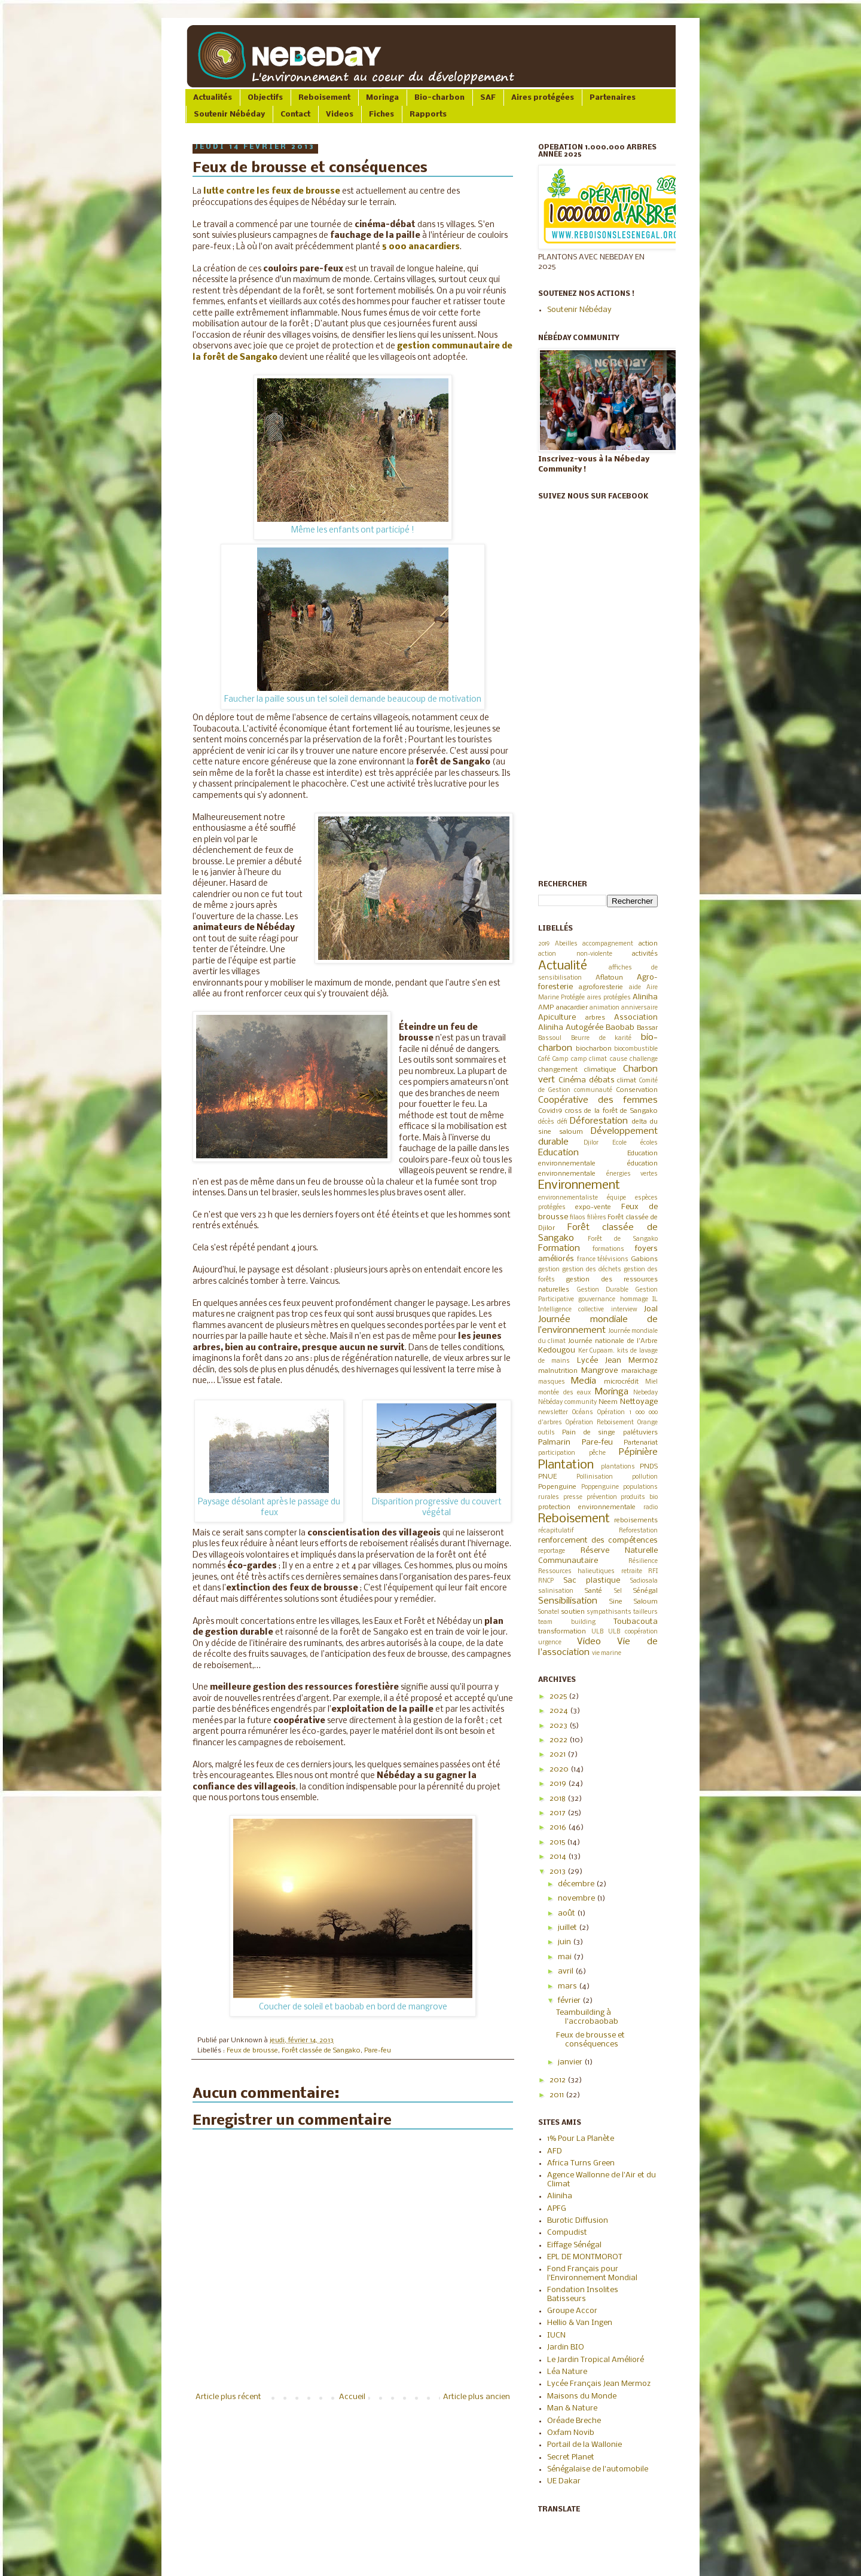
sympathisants (609, 1612)
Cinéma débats (586, 1080)
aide (635, 987)
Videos (339, 114)
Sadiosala (644, 1581)
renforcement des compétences (598, 1540)
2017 (558, 1813)
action (648, 943)
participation (556, 1453)
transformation (562, 1631)
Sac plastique (592, 1580)
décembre (577, 1884)
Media (583, 1381)
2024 (559, 1711)
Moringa (382, 98)
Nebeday (645, 1393)
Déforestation (599, 1121)
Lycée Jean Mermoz (617, 1361)
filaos (577, 1217)
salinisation (555, 1591)
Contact (295, 114)
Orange (647, 1422)
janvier (571, 2062)
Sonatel (548, 1612)
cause (618, 1059)
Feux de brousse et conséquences (590, 2040)
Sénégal (645, 1591)
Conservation (637, 1090)
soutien (573, 1612)
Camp (560, 1059)
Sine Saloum (633, 1601)
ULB (597, 1632)
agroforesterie (601, 987)
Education (558, 1153)
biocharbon (594, 1049)
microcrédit (621, 1381)
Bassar (647, 1028)
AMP (546, 1007)
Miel (651, 1382)
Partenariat (641, 1442)
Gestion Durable (603, 1290)
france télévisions (603, 1259)
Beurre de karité (601, 1038)
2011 (557, 2095)
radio (650, 1507)
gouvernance (596, 1299)
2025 (559, 1696)
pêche (597, 1453)
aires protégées (609, 998)
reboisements (636, 1520)
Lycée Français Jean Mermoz (599, 2384)
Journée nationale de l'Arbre (613, 1341)
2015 (558, 1842)
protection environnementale (587, 1507)
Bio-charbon (439, 98)
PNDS (649, 1466)
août (567, 1913)
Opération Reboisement (600, 1422)
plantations (618, 1467)
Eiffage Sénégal (574, 2245)
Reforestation (638, 1531)
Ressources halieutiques (576, 1571)
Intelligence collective (571, 1310)
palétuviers (640, 1432)
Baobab (620, 1028)
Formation (559, 1248)
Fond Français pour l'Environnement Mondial (592, 2273)
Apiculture (557, 1017)
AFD (554, 2151)
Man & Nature (572, 2408)
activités (645, 953)
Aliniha (645, 997)
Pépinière (638, 1452)
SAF (488, 98)
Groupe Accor (572, 2311)
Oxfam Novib (570, 2433)
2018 (558, 1799)
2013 (558, 1872)
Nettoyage (639, 1402)
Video (589, 1642)
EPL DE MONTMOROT (584, 2257)
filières (596, 1217)
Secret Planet (570, 2457)
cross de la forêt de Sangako (611, 1111)
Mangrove (599, 1371)
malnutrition (558, 1371)
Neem (608, 1402)
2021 (558, 1754)
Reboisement (324, 98)
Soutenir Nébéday (229, 114)
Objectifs (265, 98)
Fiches (381, 114)
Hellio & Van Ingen (579, 2323)
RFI (653, 1571)
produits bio (639, 1497)
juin (565, 1942)
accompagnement (607, 944)
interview (624, 1310)
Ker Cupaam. (596, 1351)
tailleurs (645, 1612)
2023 (559, 1726)
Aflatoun (609, 977)
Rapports (428, 114)
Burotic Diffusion (577, 2221)
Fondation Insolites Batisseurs (582, 2294)
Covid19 (550, 1111)
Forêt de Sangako (623, 1239)
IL (655, 1299)
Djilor (591, 1143)
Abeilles (566, 944)
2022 (559, 1740)
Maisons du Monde (581, 2396)
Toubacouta (635, 1622)
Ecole (619, 1143)
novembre (577, 1898)
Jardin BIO (565, 2347)
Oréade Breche (574, 2421)
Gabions (644, 1259)
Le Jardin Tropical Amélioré (595, 2360)
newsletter (553, 1412)
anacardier (572, 1007)
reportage (551, 1551)
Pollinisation (594, 1477)
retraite (631, 1571)
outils (546, 1433)
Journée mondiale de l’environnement (598, 1325)
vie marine (606, 1653)
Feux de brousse (252, 2050)
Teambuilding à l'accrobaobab (587, 2017)
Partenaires (613, 98)
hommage (634, 1299)
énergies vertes (632, 1174)
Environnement (579, 1185)
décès (546, 1122)
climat (626, 1080)
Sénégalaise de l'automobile (597, 2469)
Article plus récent (228, 2397)
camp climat (589, 1059)
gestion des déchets (591, 1269)
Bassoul (549, 1038)
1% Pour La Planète (580, 2139)
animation (604, 1008)
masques (551, 1382)
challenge (644, 1059)
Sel (618, 1591)
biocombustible (636, 1049)
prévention (602, 1497)
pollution (645, 1477)
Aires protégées (542, 98)
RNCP (546, 1581)
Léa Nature (567, 2372)
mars (568, 1986)
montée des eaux (564, 1393)
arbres (595, 1017)
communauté (593, 1090)
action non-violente (575, 954)
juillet (568, 1928)
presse (572, 1497)
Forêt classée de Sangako (321, 2050)
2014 (558, 1857)
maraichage (639, 1371)
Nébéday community (567, 1402)
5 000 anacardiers (421, 247)
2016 (558, 1827)
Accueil (352, 2397)
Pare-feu (377, 2050)
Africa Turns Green (581, 2163)
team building (567, 1622)
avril (566, 1971)
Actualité (562, 966)
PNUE (547, 1476)
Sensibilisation (567, 1601)
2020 (559, 1769)
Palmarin (554, 1442)
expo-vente (593, 1207)
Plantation (566, 1465)
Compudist (567, 2233)
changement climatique (577, 1069)
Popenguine (557, 1487)
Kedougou (556, 1350)
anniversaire (639, 1008)
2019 (543, 944)
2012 (558, 2080)
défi (562, 1122)
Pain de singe (589, 1432)
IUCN (556, 2335)
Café (544, 1059)
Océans (582, 1412)
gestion (549, 1269)
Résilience (643, 1561)
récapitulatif (556, 1531)
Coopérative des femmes (598, 1100)
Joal (651, 1309)
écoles (649, 1143)
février (570, 2001)
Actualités (212, 98)
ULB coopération (633, 1632)
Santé (593, 1591)
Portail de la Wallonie (584, 2445)
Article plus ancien (476, 2397)
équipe (616, 1198)
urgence (549, 1642)
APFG (556, 2209)
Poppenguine (600, 1487)
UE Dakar (564, 2481)
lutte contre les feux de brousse (271, 191)
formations (608, 1249)
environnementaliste (568, 1198)
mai (565, 1957)
